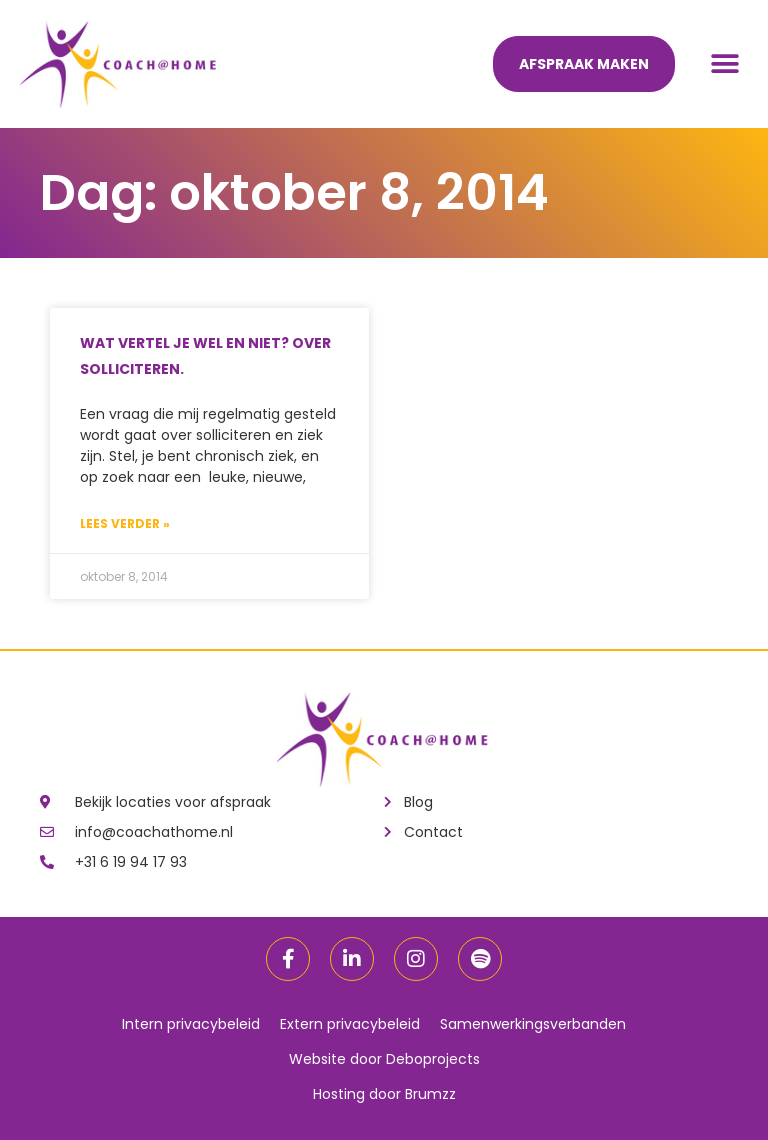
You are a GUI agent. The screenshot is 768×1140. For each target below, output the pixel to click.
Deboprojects (433, 1059)
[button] (725, 64)
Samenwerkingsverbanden (533, 1024)
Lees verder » (125, 523)
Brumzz (430, 1094)
